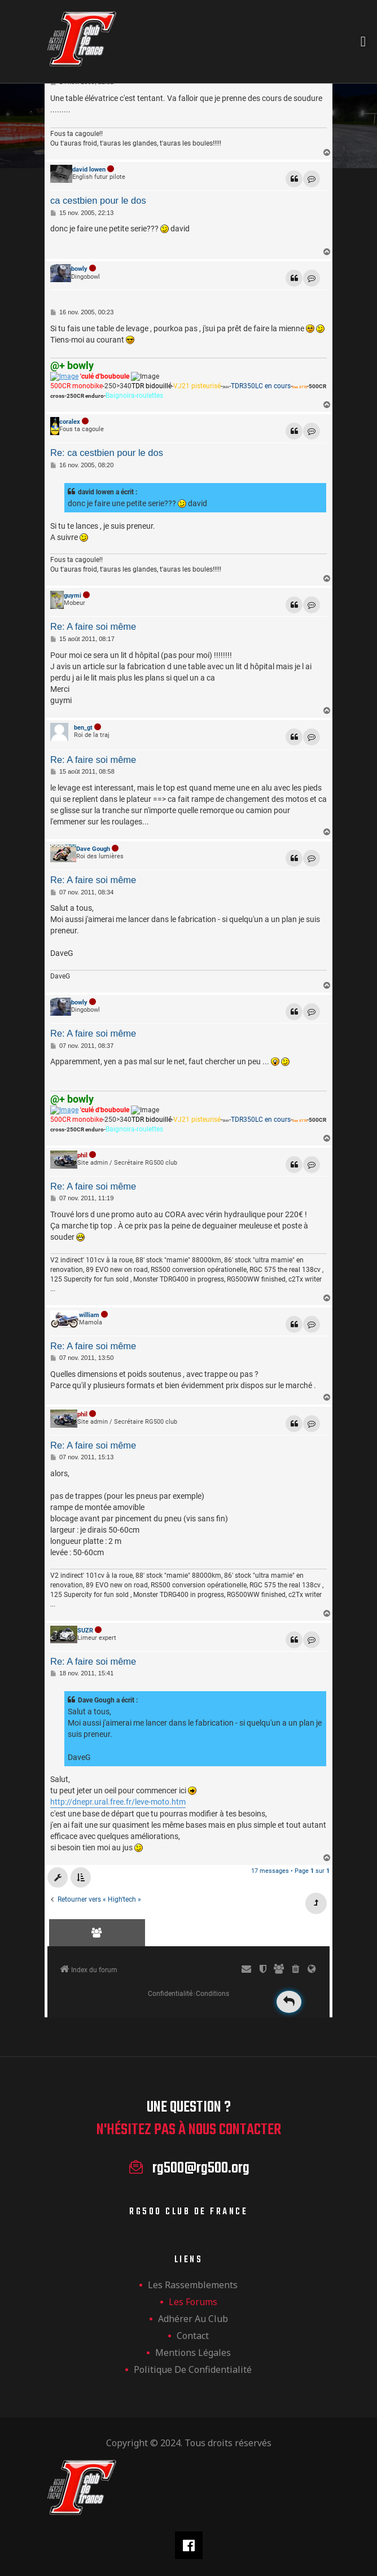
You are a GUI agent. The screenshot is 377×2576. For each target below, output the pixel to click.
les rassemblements (193, 2285)
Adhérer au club (193, 2318)
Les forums (193, 2302)
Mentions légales (193, 2352)
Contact (193, 2335)
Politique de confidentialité (193, 2369)
